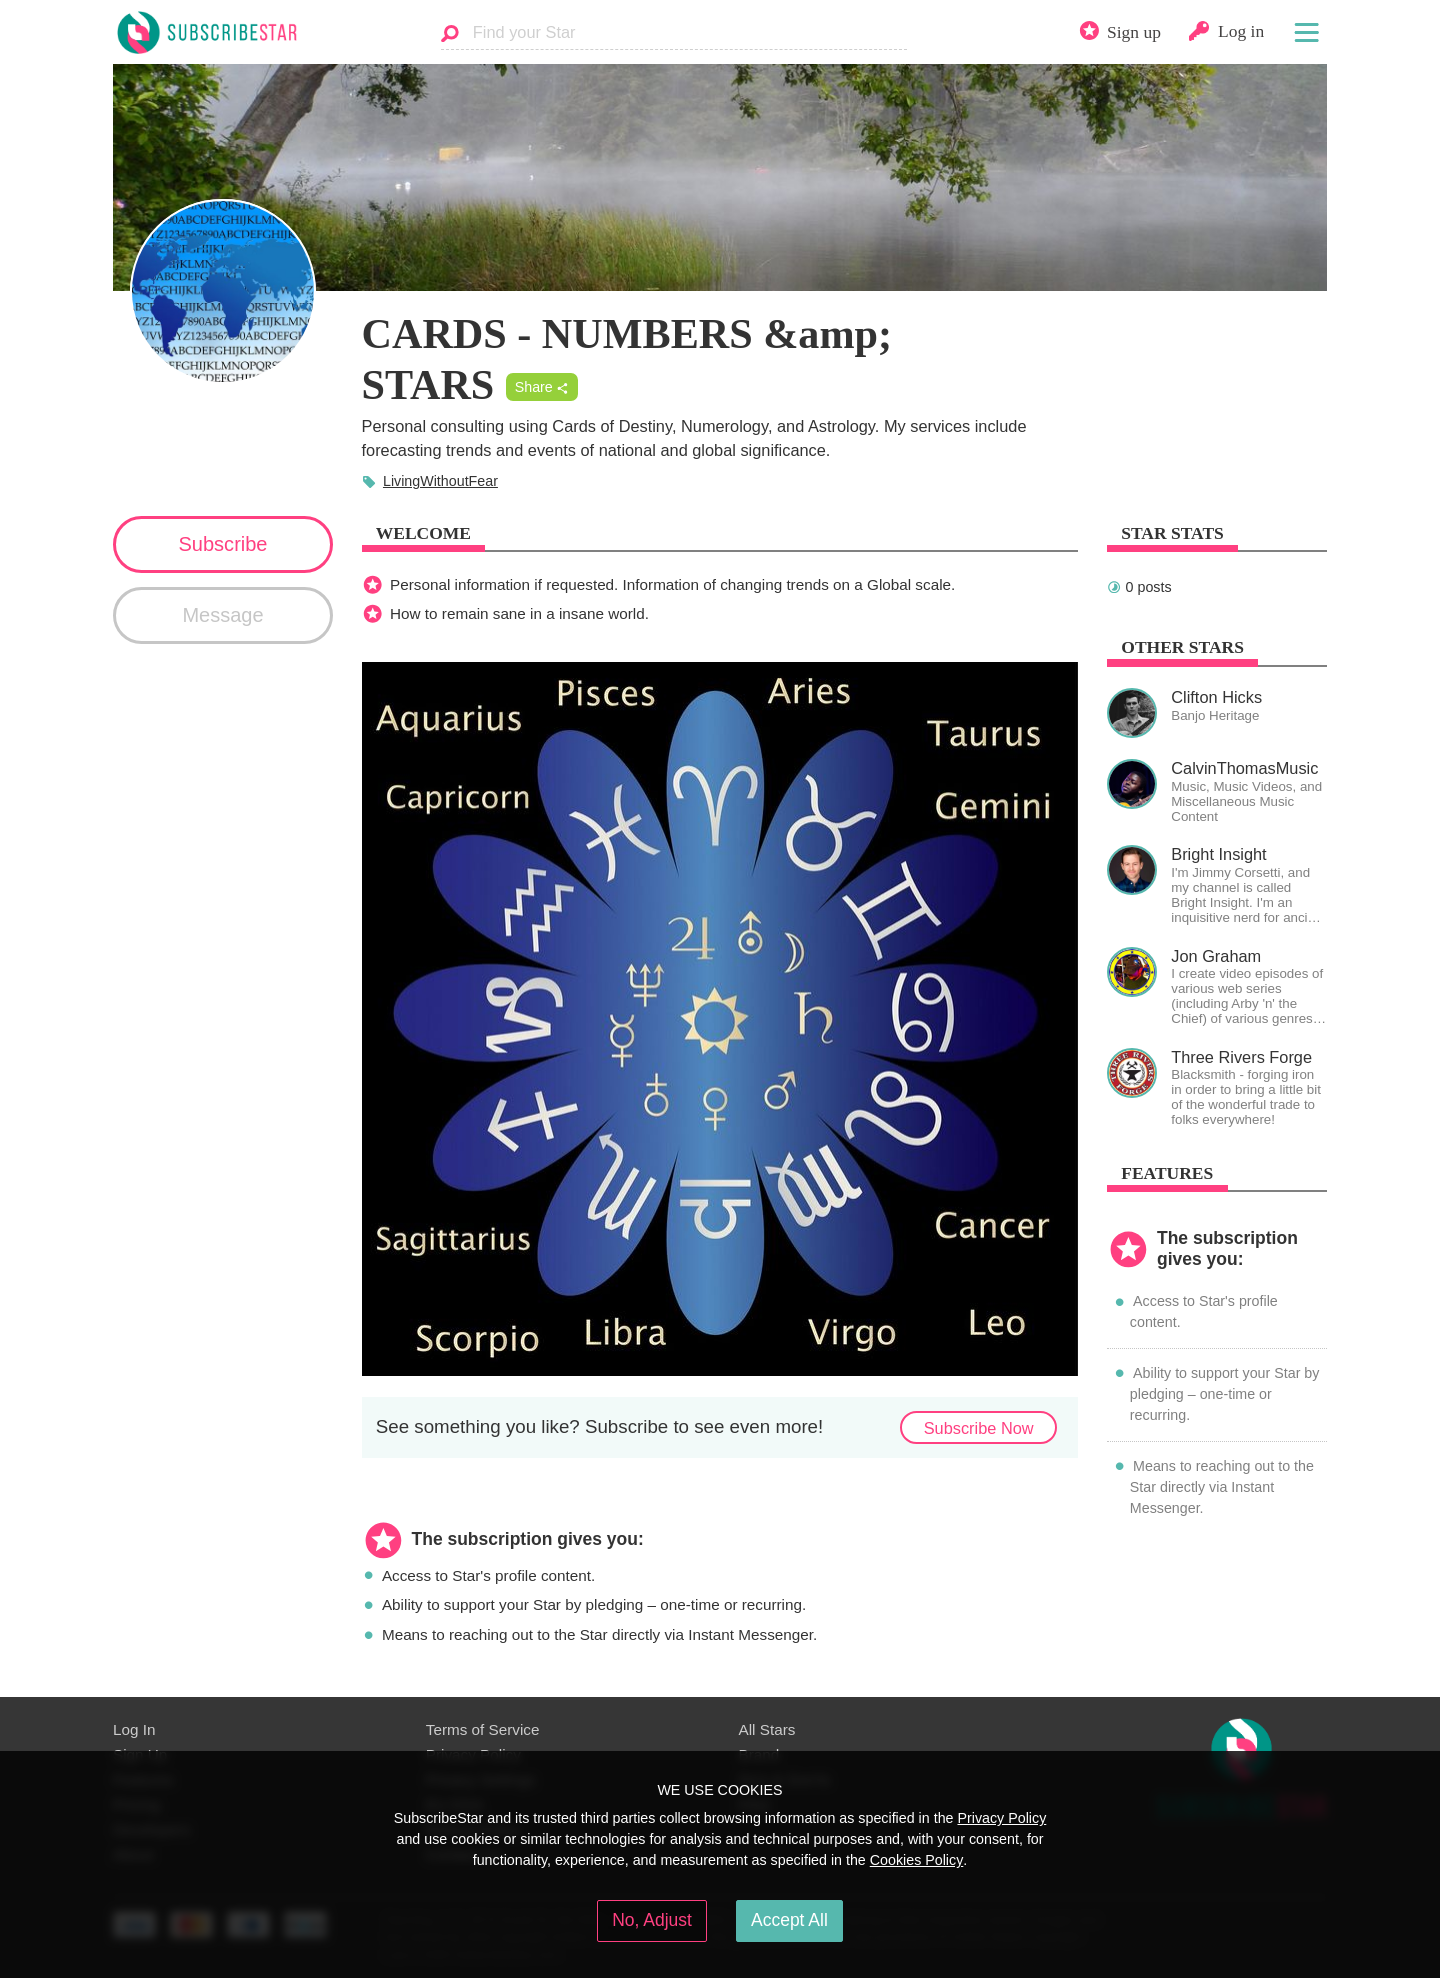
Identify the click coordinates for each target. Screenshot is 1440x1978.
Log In (134, 1729)
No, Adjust (652, 1920)
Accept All (789, 1920)
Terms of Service (483, 1729)
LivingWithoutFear (440, 481)
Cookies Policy (917, 1860)
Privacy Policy (1001, 1818)
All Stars (767, 1729)
